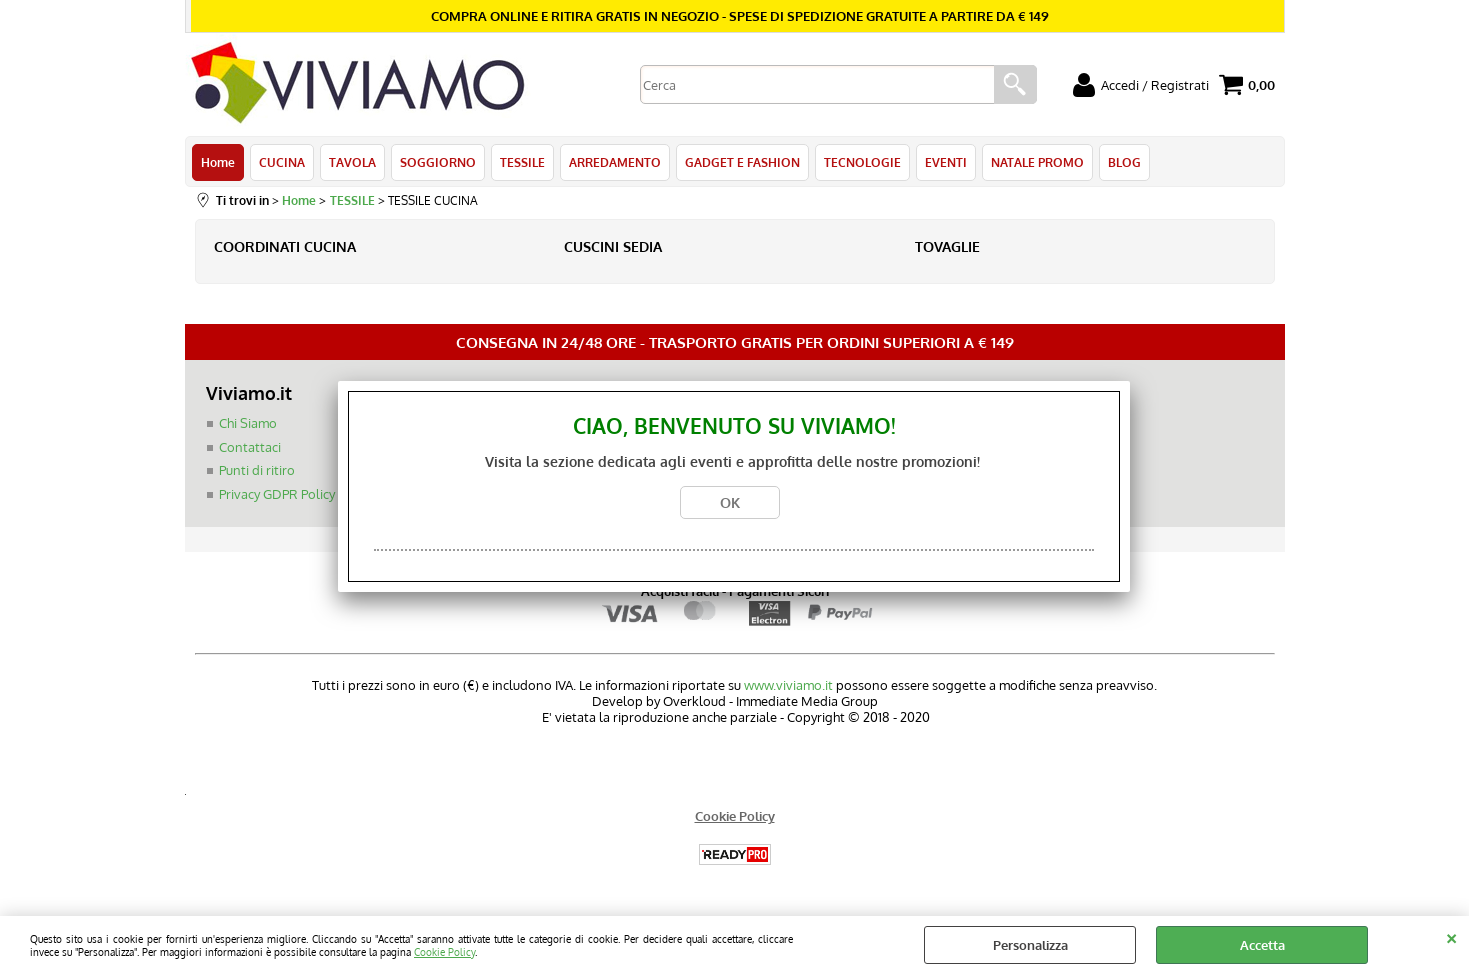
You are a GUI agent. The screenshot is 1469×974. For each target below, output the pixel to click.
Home (218, 162)
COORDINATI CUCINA (285, 246)
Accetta (1262, 945)
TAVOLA (352, 162)
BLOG (1124, 162)
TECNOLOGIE (862, 162)
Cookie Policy (444, 951)
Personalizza (1030, 945)
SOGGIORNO (438, 162)
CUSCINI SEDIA (613, 246)
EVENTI (946, 162)
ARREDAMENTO (615, 162)
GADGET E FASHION (742, 162)
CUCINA (282, 162)
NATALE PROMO (1037, 162)
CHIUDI (1451, 936)
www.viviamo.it (788, 685)
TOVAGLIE (947, 246)
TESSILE (522, 162)
